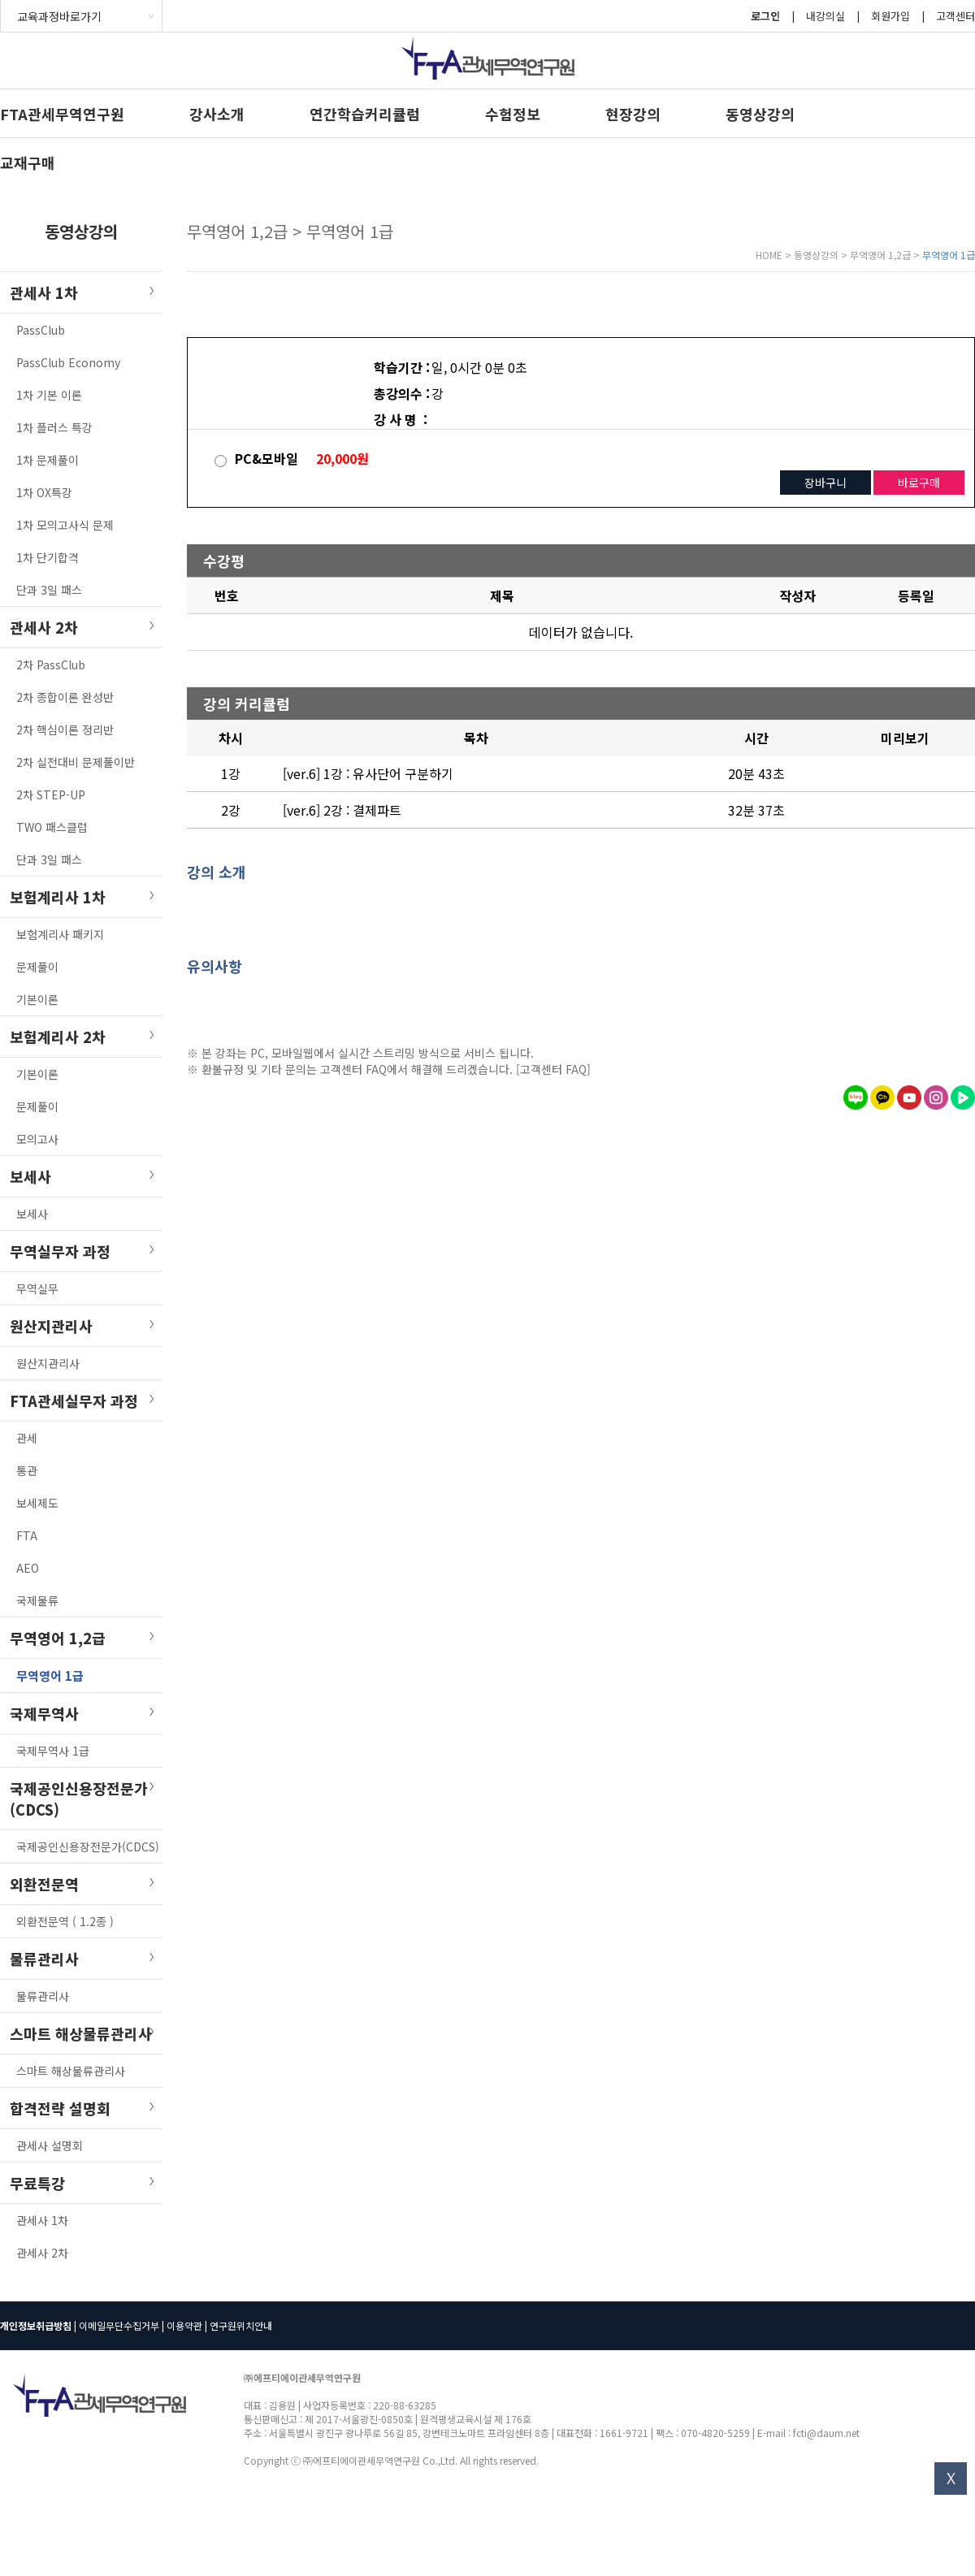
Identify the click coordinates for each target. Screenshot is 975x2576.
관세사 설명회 (49, 2145)
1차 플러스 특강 (54, 427)
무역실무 (37, 1288)
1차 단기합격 (47, 557)
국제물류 (37, 1600)
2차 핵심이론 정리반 (65, 729)
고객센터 (955, 16)
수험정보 (512, 113)
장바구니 (825, 482)
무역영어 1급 (50, 1675)
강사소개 (217, 113)
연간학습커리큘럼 (365, 113)
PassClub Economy (68, 362)
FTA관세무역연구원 (62, 113)
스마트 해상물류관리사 (70, 2071)
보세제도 (37, 1503)
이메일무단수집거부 (119, 2325)
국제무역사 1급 (52, 1751)
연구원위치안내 (241, 2325)
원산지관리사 (48, 1363)
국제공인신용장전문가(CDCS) (87, 1846)
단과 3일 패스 (49, 590)
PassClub (40, 330)
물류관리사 (42, 1996)
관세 (26, 1438)
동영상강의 (760, 113)
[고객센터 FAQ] (553, 1069)
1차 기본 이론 (49, 395)
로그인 (765, 16)
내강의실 (825, 16)
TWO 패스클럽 (52, 827)
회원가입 (890, 16)
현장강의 (633, 113)
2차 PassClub (50, 664)
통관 (26, 1470)
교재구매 (27, 162)
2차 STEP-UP (50, 794)
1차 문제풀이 (47, 460)
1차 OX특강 (44, 492)
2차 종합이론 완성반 (65, 697)
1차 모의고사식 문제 (65, 525)
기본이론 (37, 999)
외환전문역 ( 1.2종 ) (65, 1921)
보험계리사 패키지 (60, 934)
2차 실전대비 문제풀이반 (75, 762)
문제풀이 (37, 967)
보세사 (32, 1214)
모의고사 (37, 1139)
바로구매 (919, 482)
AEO (27, 1568)
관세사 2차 (42, 2253)
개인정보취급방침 (36, 2325)
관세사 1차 (42, 2220)
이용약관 (184, 2325)
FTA (26, 1535)
